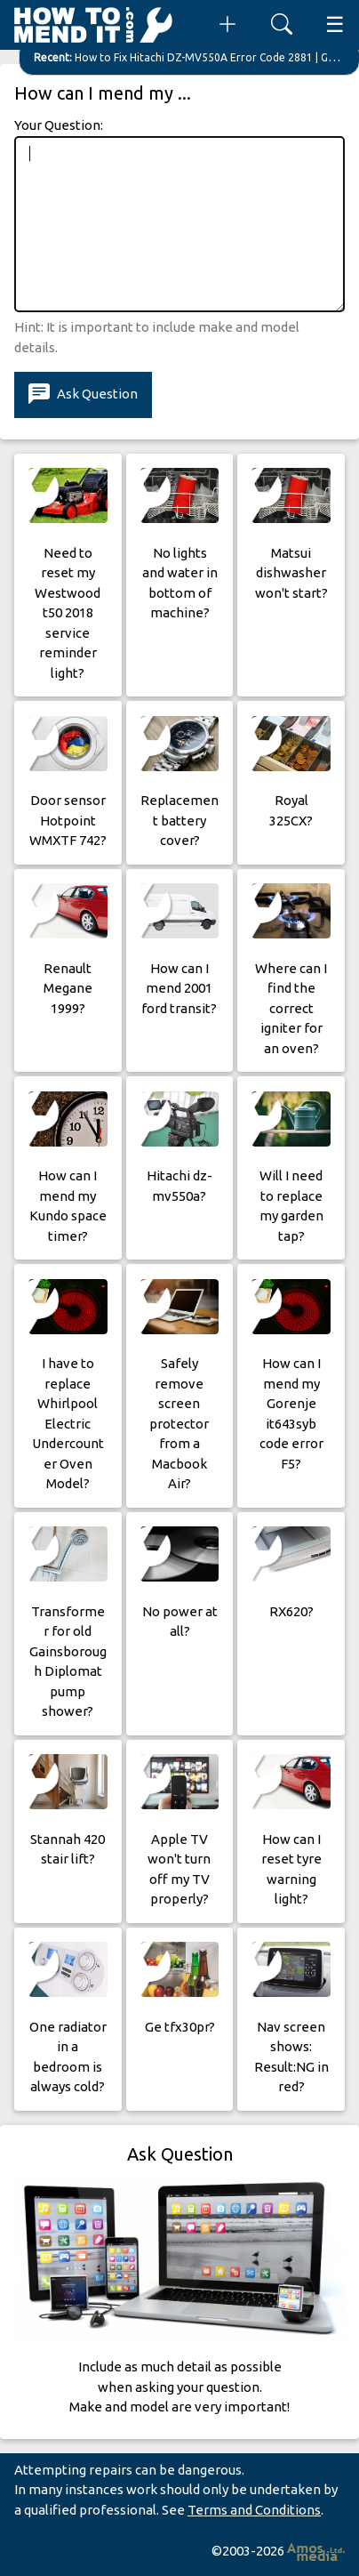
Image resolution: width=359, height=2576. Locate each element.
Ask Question (83, 394)
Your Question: (58, 125)
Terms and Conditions (254, 2509)
